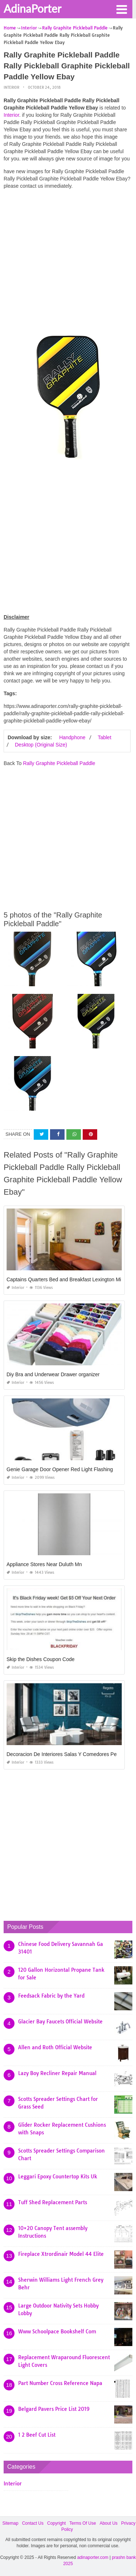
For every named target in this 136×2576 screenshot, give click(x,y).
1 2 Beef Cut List (36, 2435)
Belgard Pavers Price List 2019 (54, 2409)
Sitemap (10, 2523)
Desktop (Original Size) (41, 745)
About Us (109, 2523)
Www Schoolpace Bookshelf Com (57, 2331)
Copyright (56, 2523)
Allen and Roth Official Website (55, 2047)
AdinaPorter (32, 8)
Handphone (72, 737)
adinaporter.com (92, 2557)
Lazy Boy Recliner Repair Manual (57, 2073)
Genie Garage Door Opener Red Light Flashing (60, 1469)
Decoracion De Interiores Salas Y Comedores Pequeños (70, 1754)
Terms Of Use (82, 2523)
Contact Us (33, 2523)
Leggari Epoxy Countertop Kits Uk (57, 2176)
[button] (121, 8)
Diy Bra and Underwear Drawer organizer (53, 1374)
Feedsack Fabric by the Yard (51, 1995)
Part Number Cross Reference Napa (60, 2383)
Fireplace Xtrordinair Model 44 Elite (61, 2254)
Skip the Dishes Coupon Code (41, 1659)
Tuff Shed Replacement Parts (52, 2202)
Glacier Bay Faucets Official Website (60, 2021)
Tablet (104, 737)
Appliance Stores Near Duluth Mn (44, 1564)
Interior (11, 87)
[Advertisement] (68, 263)
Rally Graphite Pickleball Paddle (59, 763)
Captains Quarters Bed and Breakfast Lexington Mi (64, 1279)
